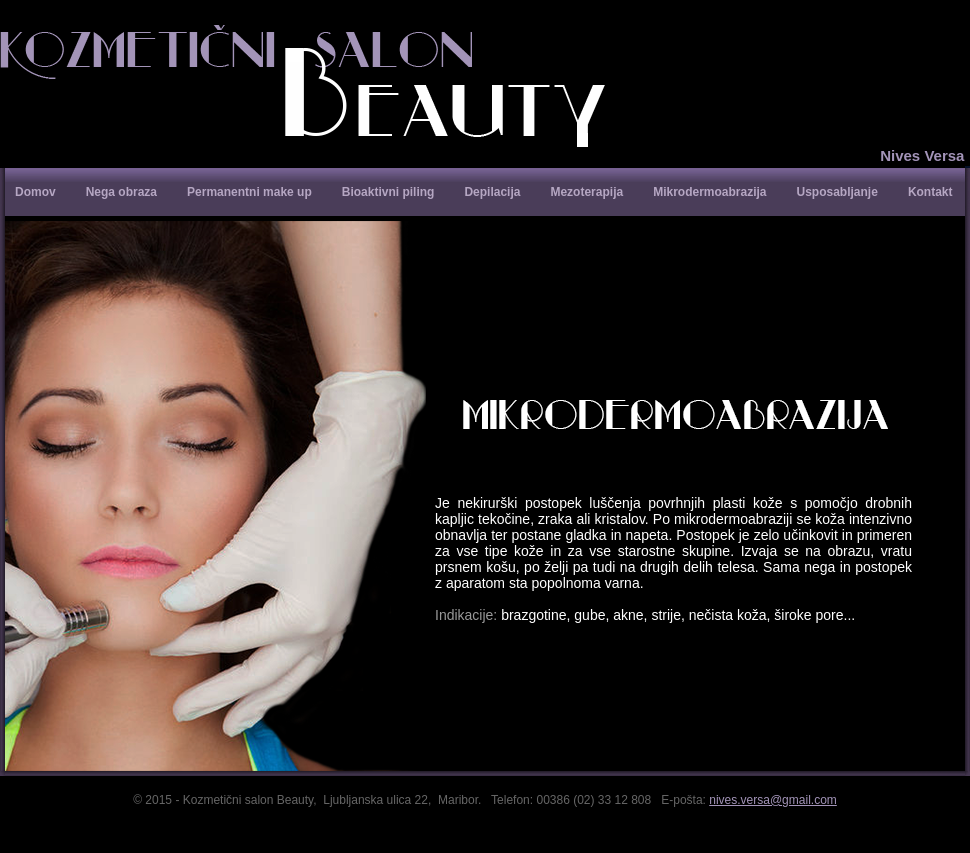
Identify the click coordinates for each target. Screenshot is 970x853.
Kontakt (930, 192)
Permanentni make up (249, 192)
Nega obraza (121, 192)
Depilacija (492, 192)
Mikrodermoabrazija (709, 192)
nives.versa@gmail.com (773, 800)
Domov (35, 192)
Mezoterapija (586, 192)
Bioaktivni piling (388, 192)
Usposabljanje (837, 192)
